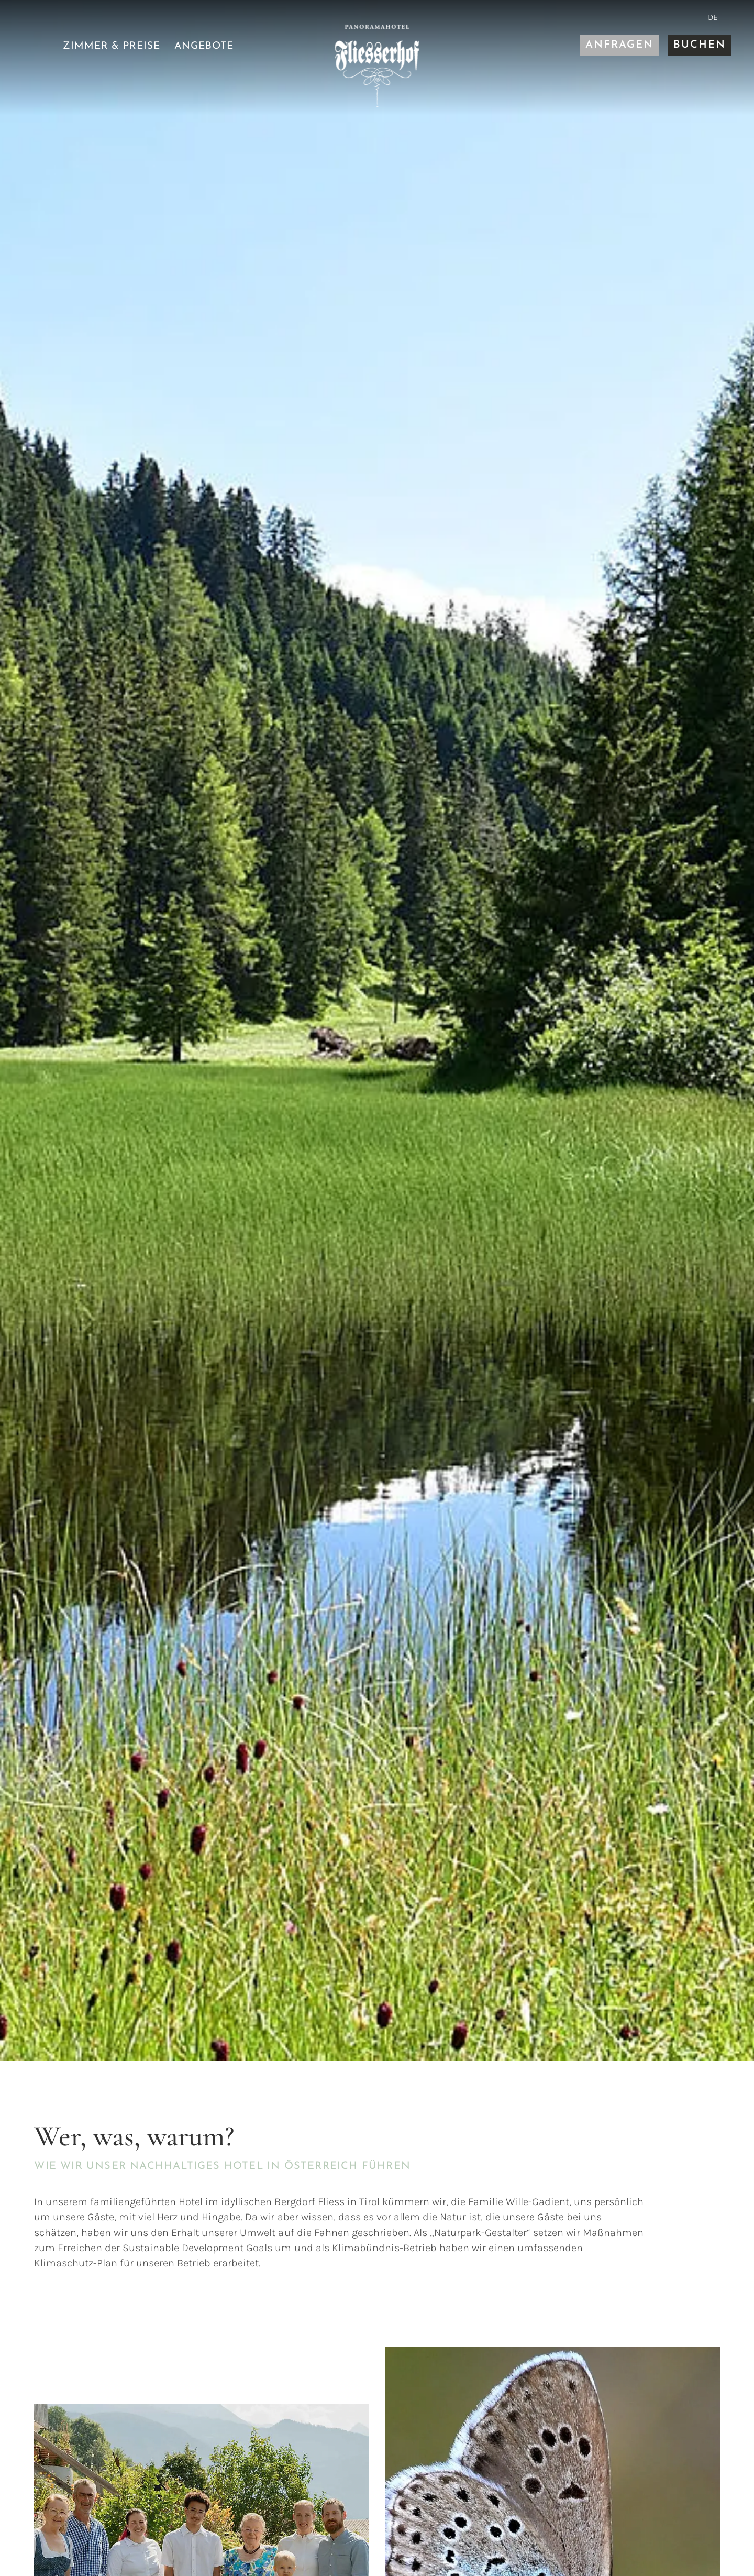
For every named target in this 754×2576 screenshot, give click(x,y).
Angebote (204, 46)
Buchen (699, 45)
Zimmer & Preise (111, 46)
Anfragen (619, 45)
